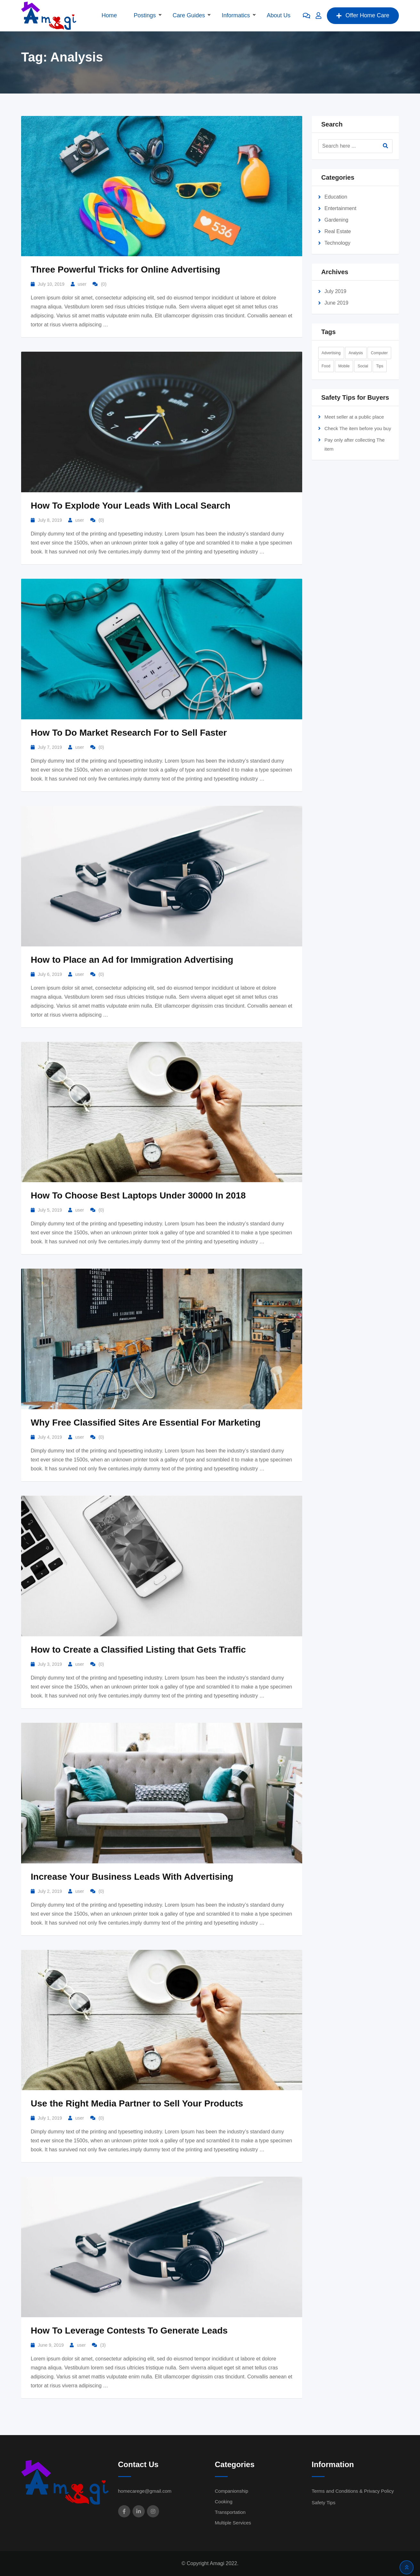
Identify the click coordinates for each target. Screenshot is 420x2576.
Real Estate (338, 231)
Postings (145, 15)
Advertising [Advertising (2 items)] (331, 353)
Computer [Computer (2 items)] (379, 353)
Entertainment (341, 208)
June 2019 (337, 303)
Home (109, 15)
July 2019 (336, 291)
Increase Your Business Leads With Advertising (132, 1877)
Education (336, 197)
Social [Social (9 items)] (363, 366)
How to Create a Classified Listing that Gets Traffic (138, 1650)
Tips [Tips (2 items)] (379, 366)
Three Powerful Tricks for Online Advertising (125, 269)
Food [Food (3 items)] (326, 366)
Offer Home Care (362, 15)
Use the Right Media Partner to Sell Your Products (137, 2103)
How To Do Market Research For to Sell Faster (129, 733)
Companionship (231, 2491)
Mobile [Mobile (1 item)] (344, 366)
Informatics (236, 15)
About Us (278, 15)
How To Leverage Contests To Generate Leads (129, 2330)
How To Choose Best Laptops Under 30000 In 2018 (138, 1195)
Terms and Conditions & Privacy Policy (353, 2491)
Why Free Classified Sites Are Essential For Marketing (146, 1422)
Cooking (223, 2501)
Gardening (337, 220)
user (82, 284)
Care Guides (189, 15)
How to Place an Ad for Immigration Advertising (132, 960)
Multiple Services (233, 2522)
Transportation (230, 2512)
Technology (338, 243)
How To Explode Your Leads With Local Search (130, 506)
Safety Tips (323, 2502)
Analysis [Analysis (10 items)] (356, 353)
